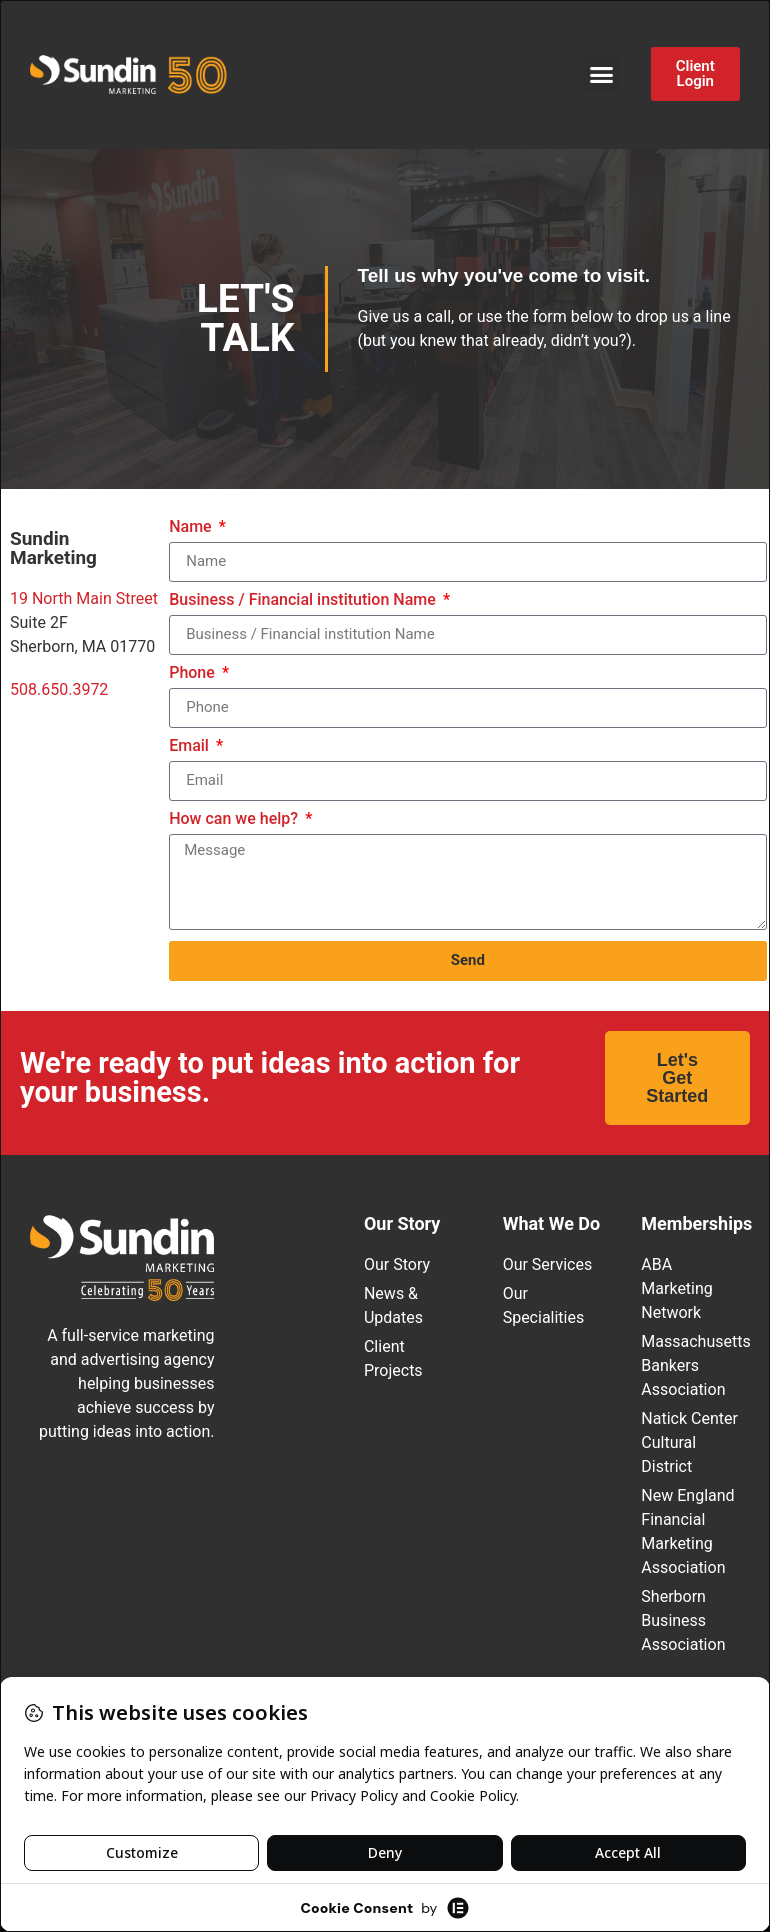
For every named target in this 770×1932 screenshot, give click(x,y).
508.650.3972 (59, 689)
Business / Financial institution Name (304, 600)
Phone (194, 673)
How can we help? (235, 819)
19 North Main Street (84, 598)
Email (191, 746)
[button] (602, 75)
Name (192, 527)
